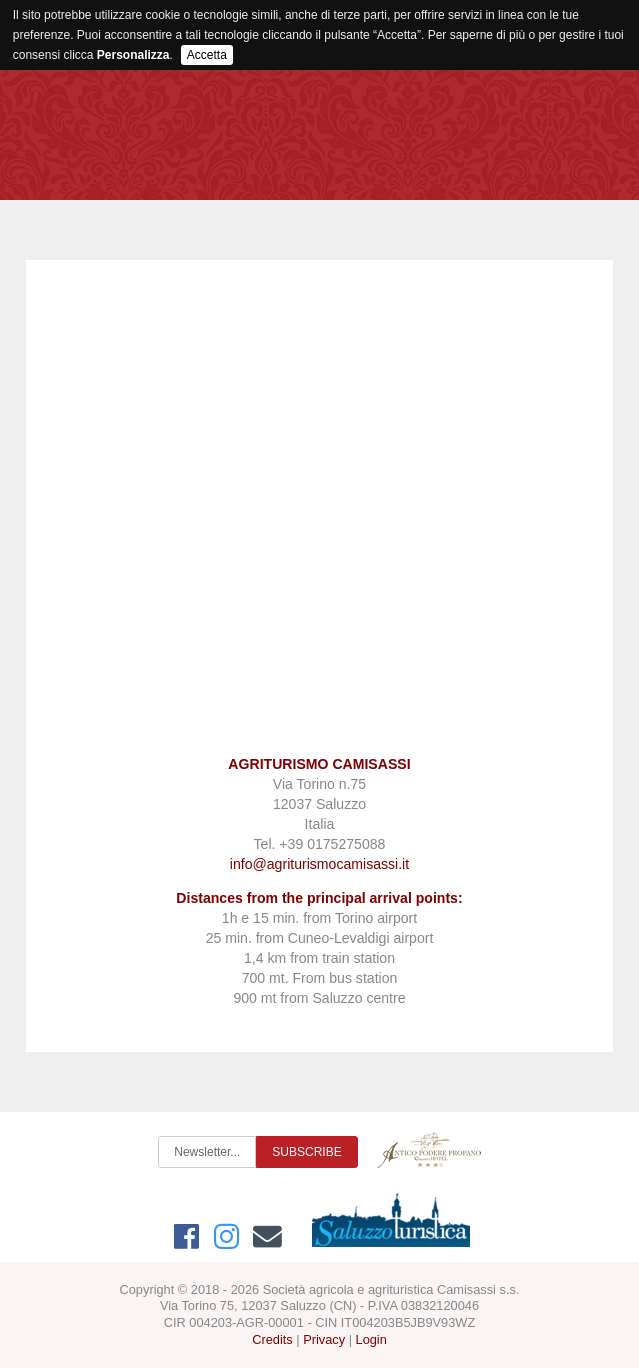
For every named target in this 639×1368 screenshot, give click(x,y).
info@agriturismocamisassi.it (319, 864)
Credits (272, 1339)
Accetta (207, 55)
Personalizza (133, 55)
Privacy (324, 1339)
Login (371, 1339)
